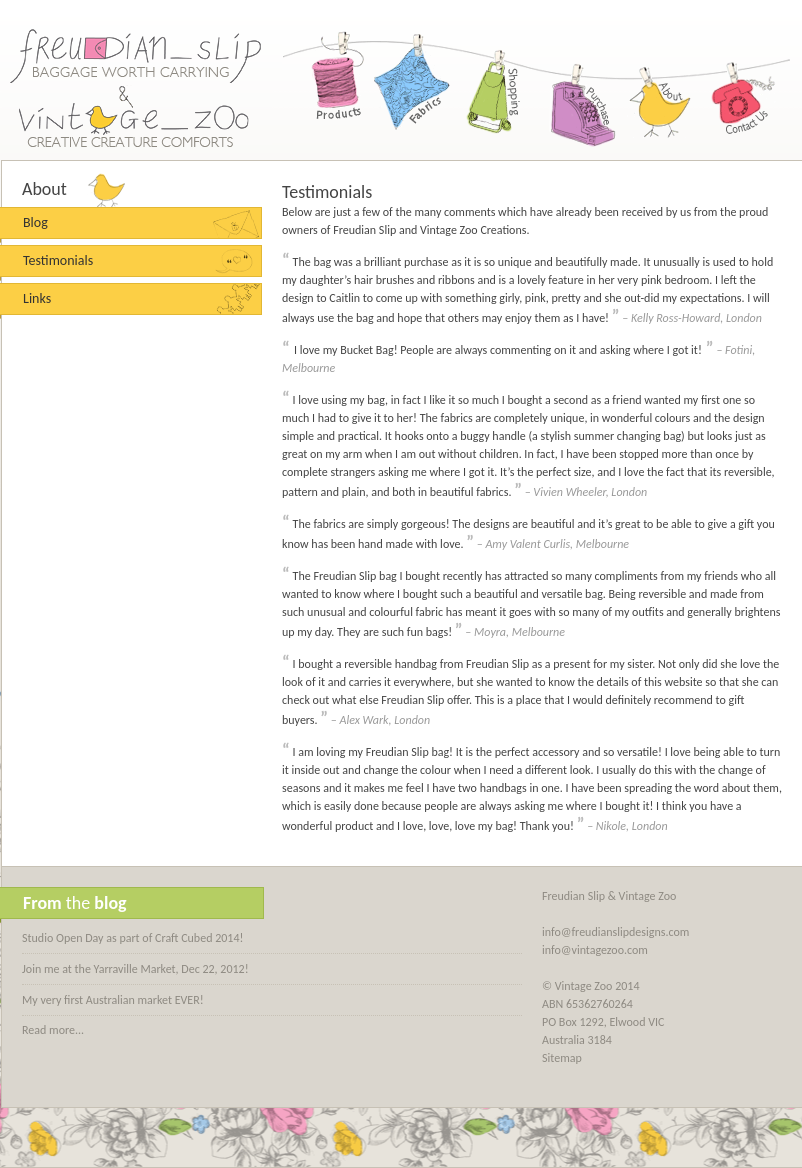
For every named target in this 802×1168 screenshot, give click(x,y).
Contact (738, 90)
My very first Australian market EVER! (113, 1000)
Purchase (576, 90)
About (657, 90)
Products (333, 90)
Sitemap (562, 1058)
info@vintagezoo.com (595, 950)
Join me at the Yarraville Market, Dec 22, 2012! (135, 969)
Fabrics (414, 90)
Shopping (495, 90)
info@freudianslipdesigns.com (615, 932)
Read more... (53, 1030)
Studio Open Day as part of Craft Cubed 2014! (132, 938)
